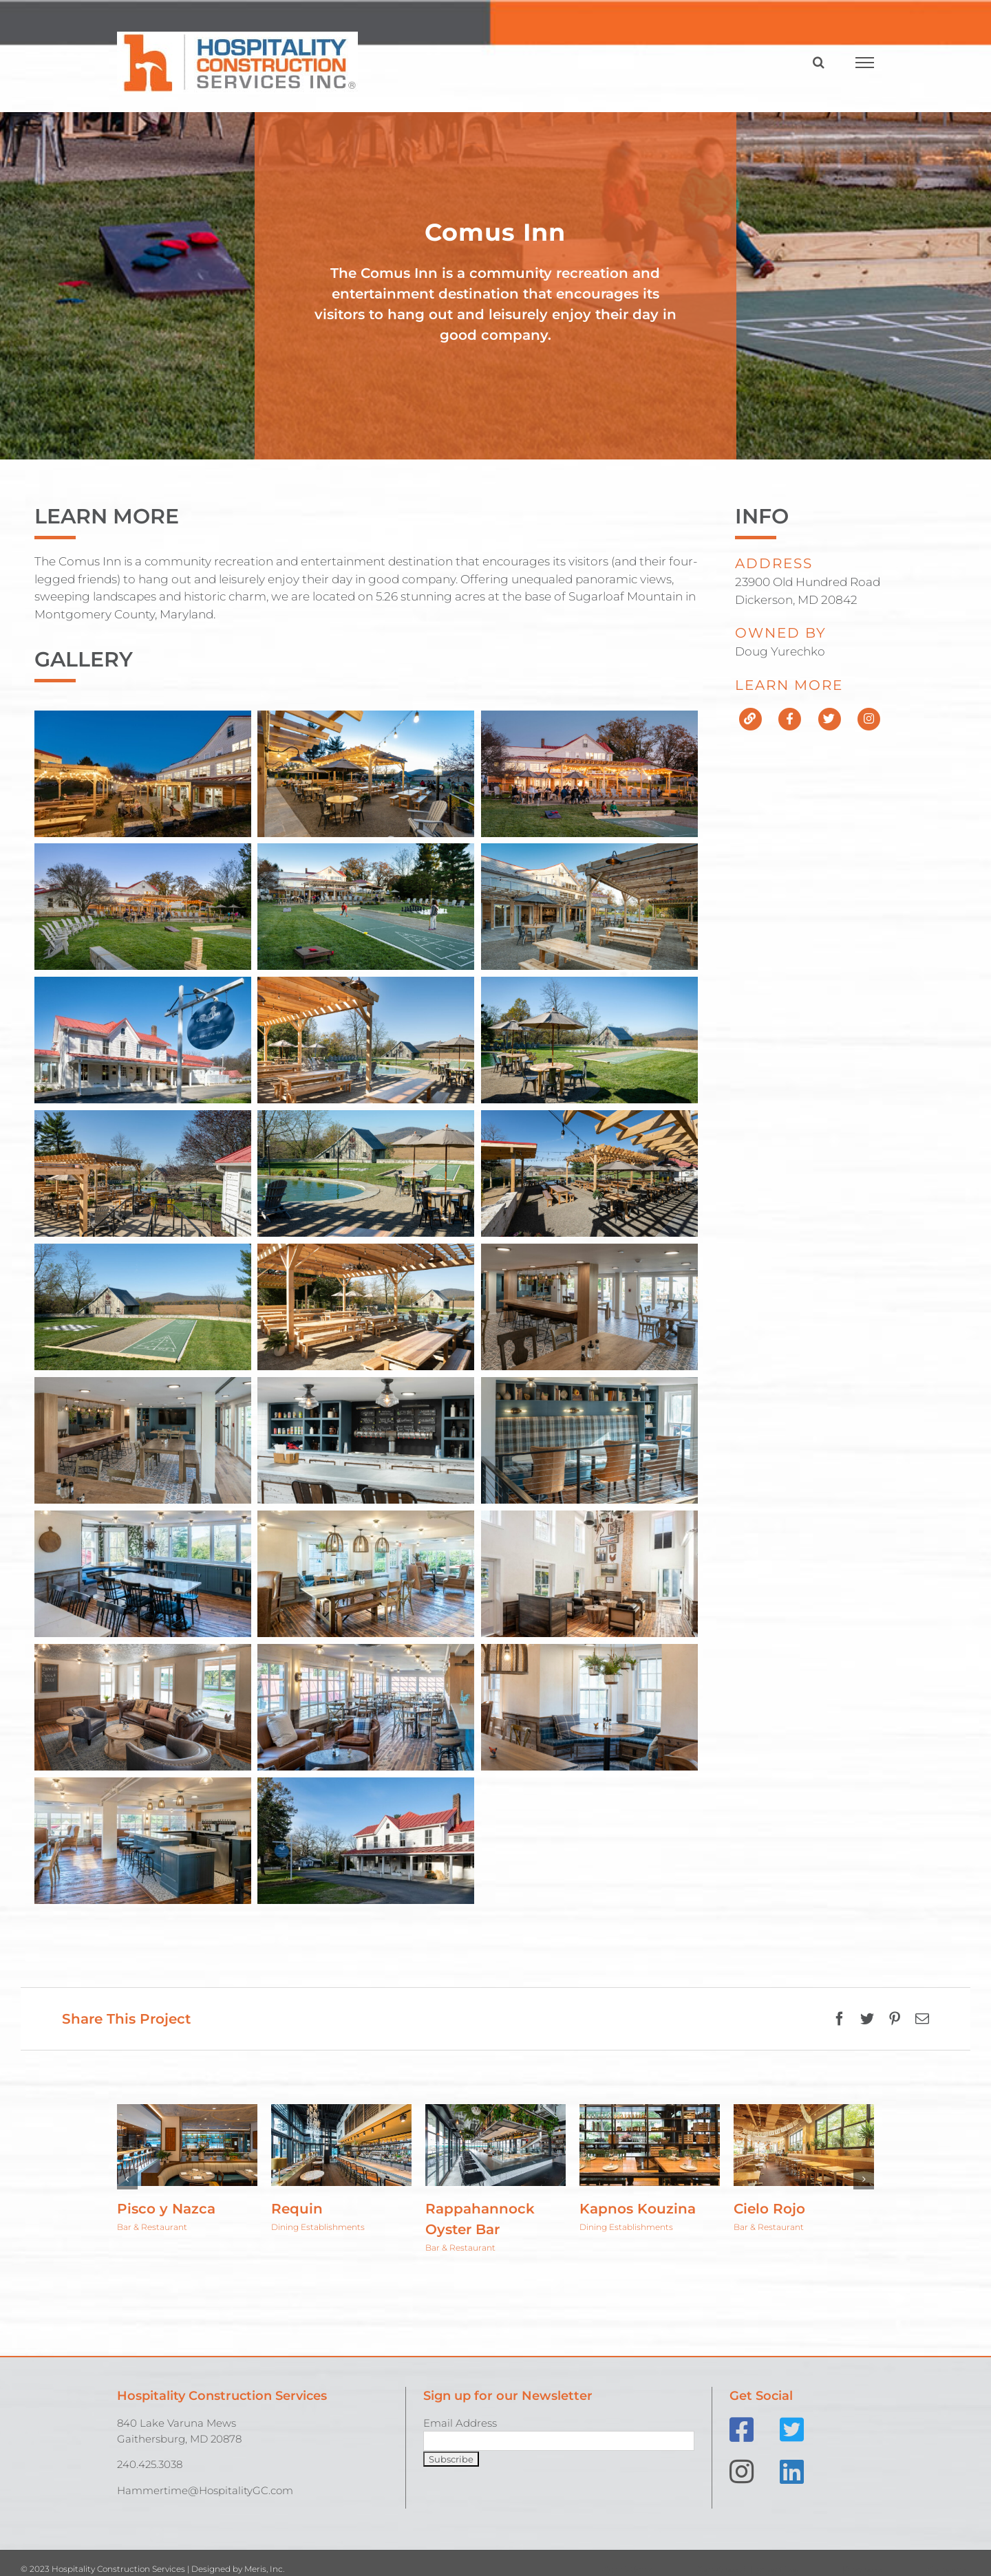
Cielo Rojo (769, 2208)
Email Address (460, 2422)
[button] (127, 2179)
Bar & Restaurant (152, 2227)
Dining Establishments (318, 2227)
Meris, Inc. (264, 2569)
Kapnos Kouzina (637, 2208)
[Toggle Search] (818, 62)
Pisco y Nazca (166, 2208)
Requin (297, 2208)
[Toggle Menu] (865, 62)
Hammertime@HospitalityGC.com (205, 2490)
